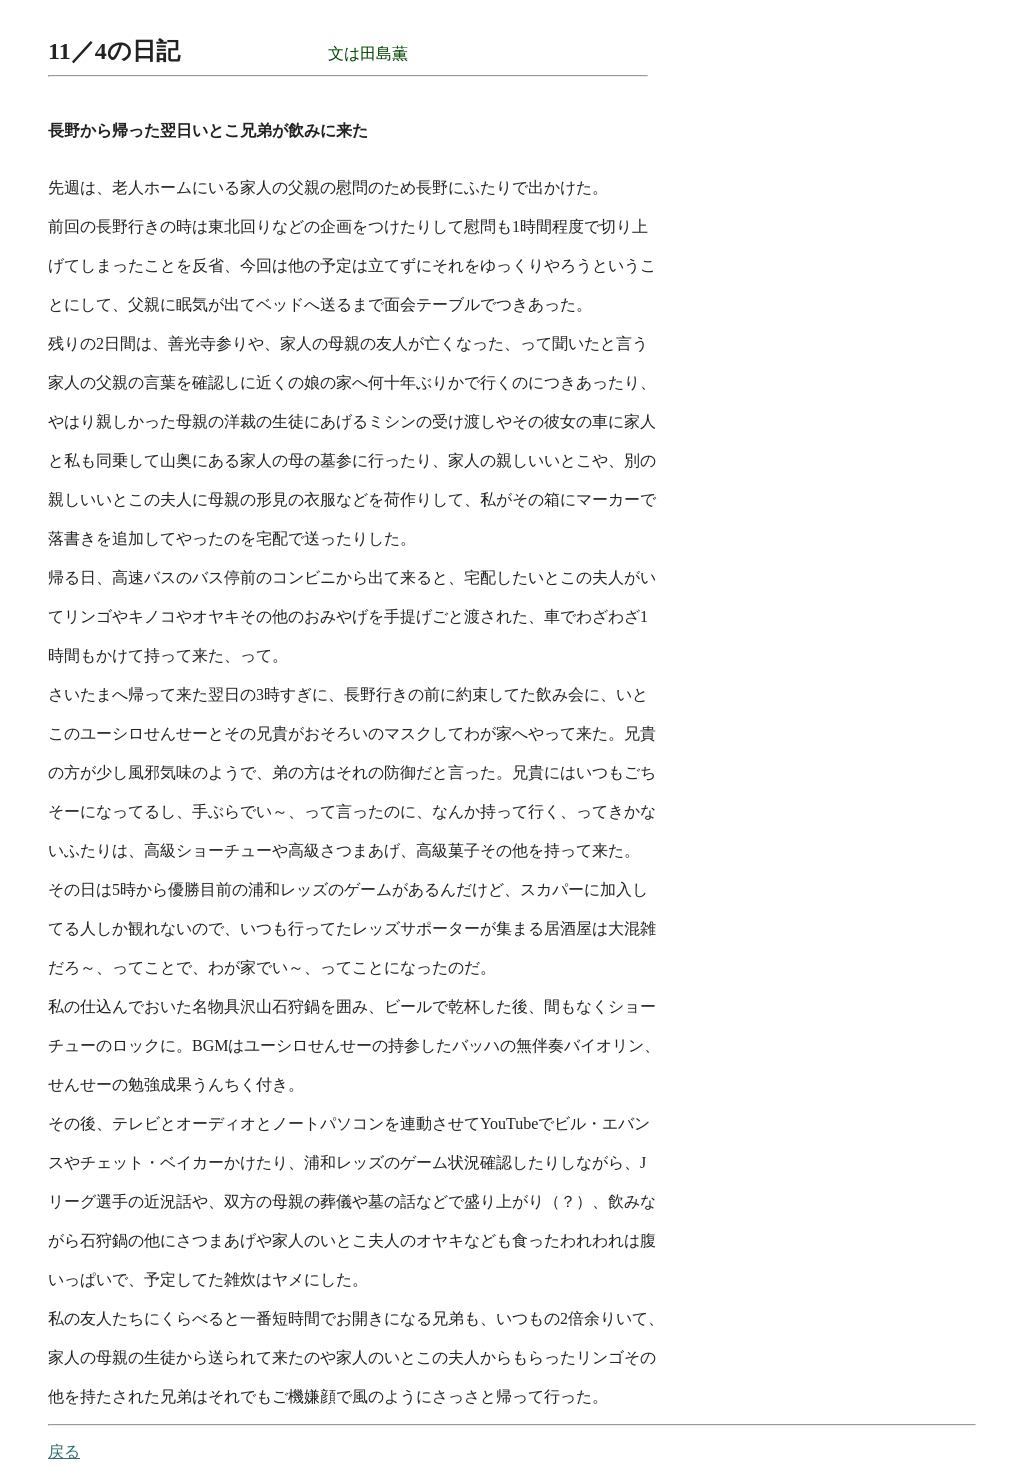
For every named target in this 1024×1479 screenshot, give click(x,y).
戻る (64, 1451)
